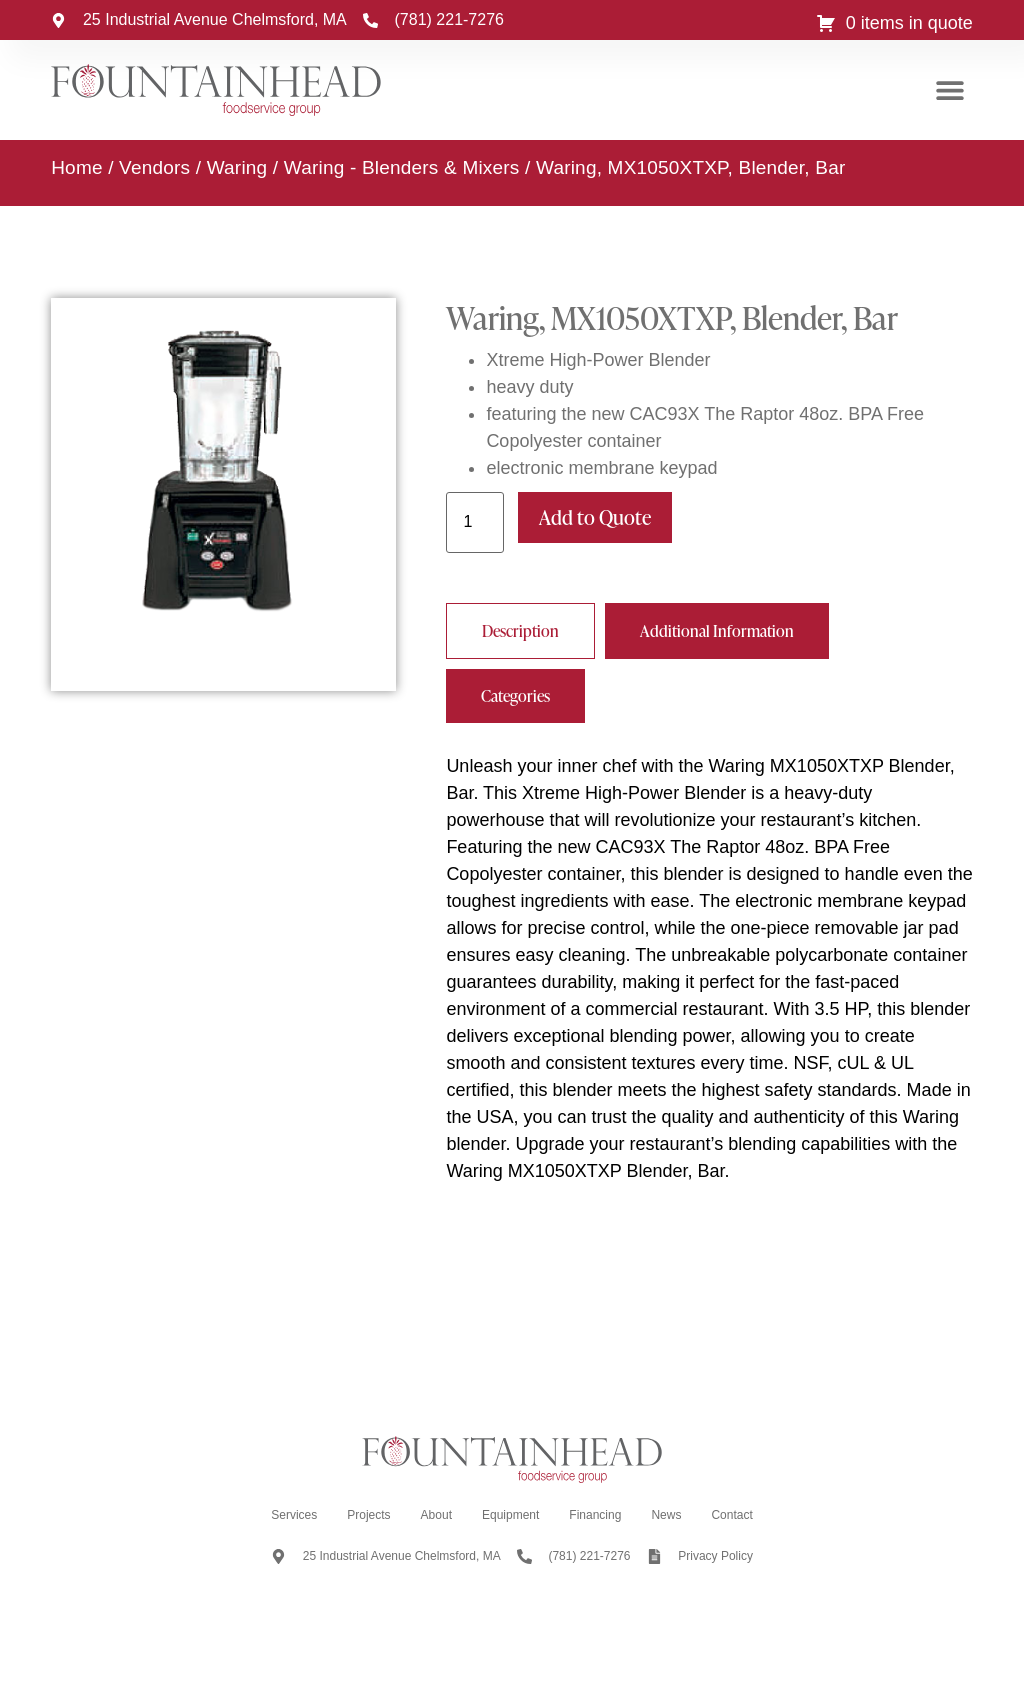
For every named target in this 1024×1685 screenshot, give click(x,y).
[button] (950, 90)
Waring (237, 167)
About (436, 1515)
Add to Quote (595, 517)
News (666, 1515)
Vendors (154, 167)
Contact (731, 1515)
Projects (368, 1515)
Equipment (510, 1515)
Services (294, 1515)
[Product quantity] (475, 522)
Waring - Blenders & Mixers (402, 167)
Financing (595, 1515)
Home (76, 167)
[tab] (520, 631)
